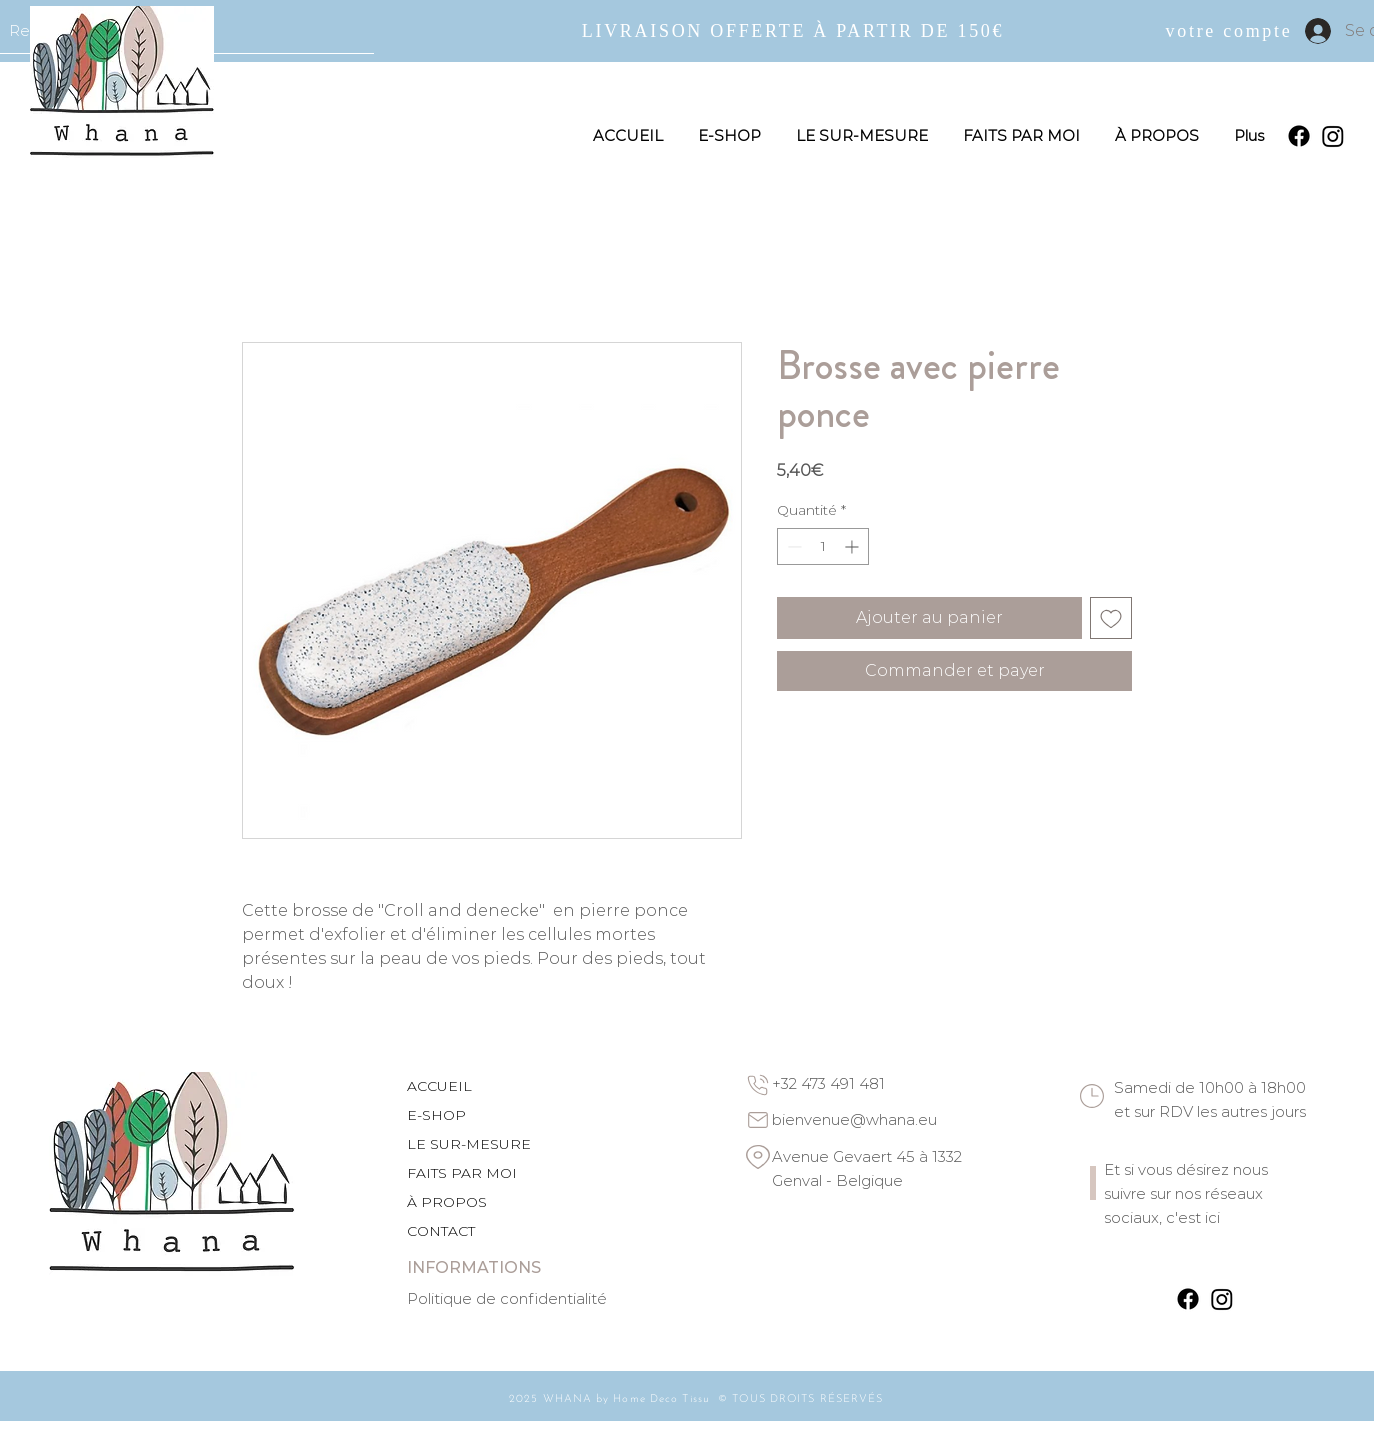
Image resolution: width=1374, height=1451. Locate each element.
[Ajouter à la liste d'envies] (1111, 618)
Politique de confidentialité (507, 1298)
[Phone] (758, 1085)
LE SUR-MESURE (469, 1144)
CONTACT (441, 1231)
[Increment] (853, 546)
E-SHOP (436, 1115)
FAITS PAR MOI (462, 1173)
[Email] (758, 1120)
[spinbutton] (823, 546)
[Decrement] (792, 546)
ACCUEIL (439, 1086)
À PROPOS (447, 1202)
